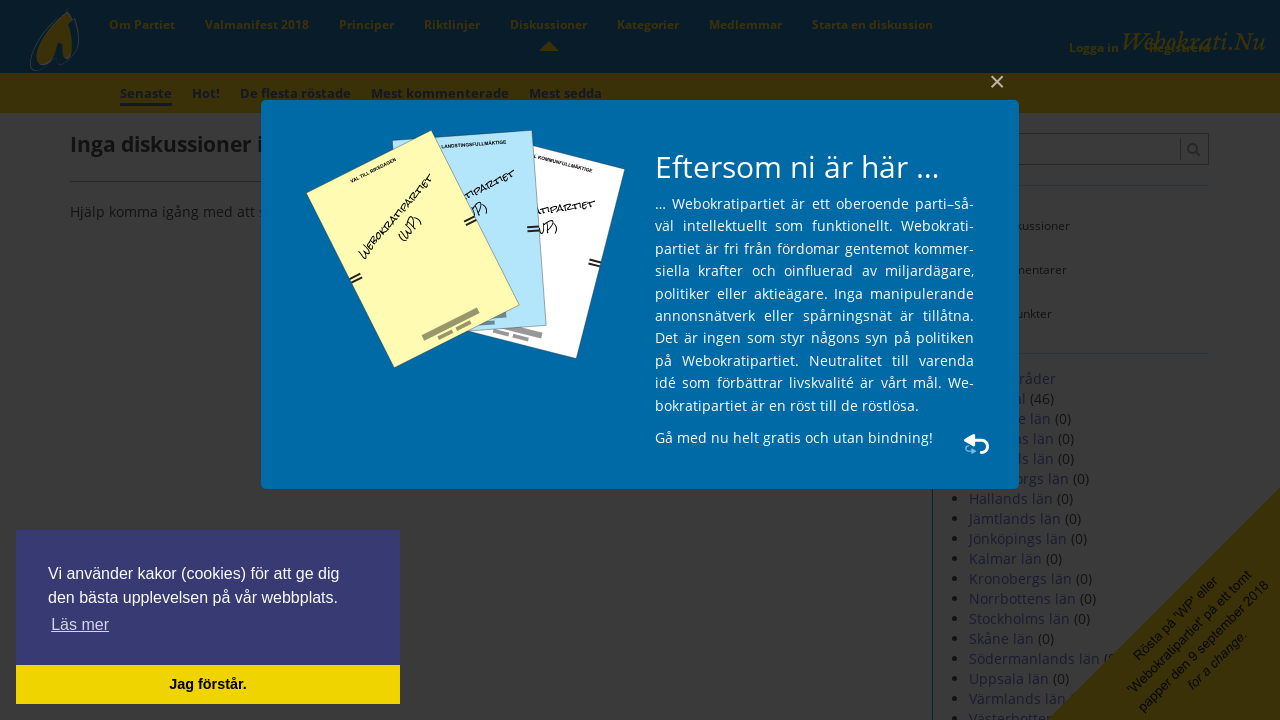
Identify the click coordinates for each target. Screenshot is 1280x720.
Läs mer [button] (80, 624)
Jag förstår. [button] (208, 684)
